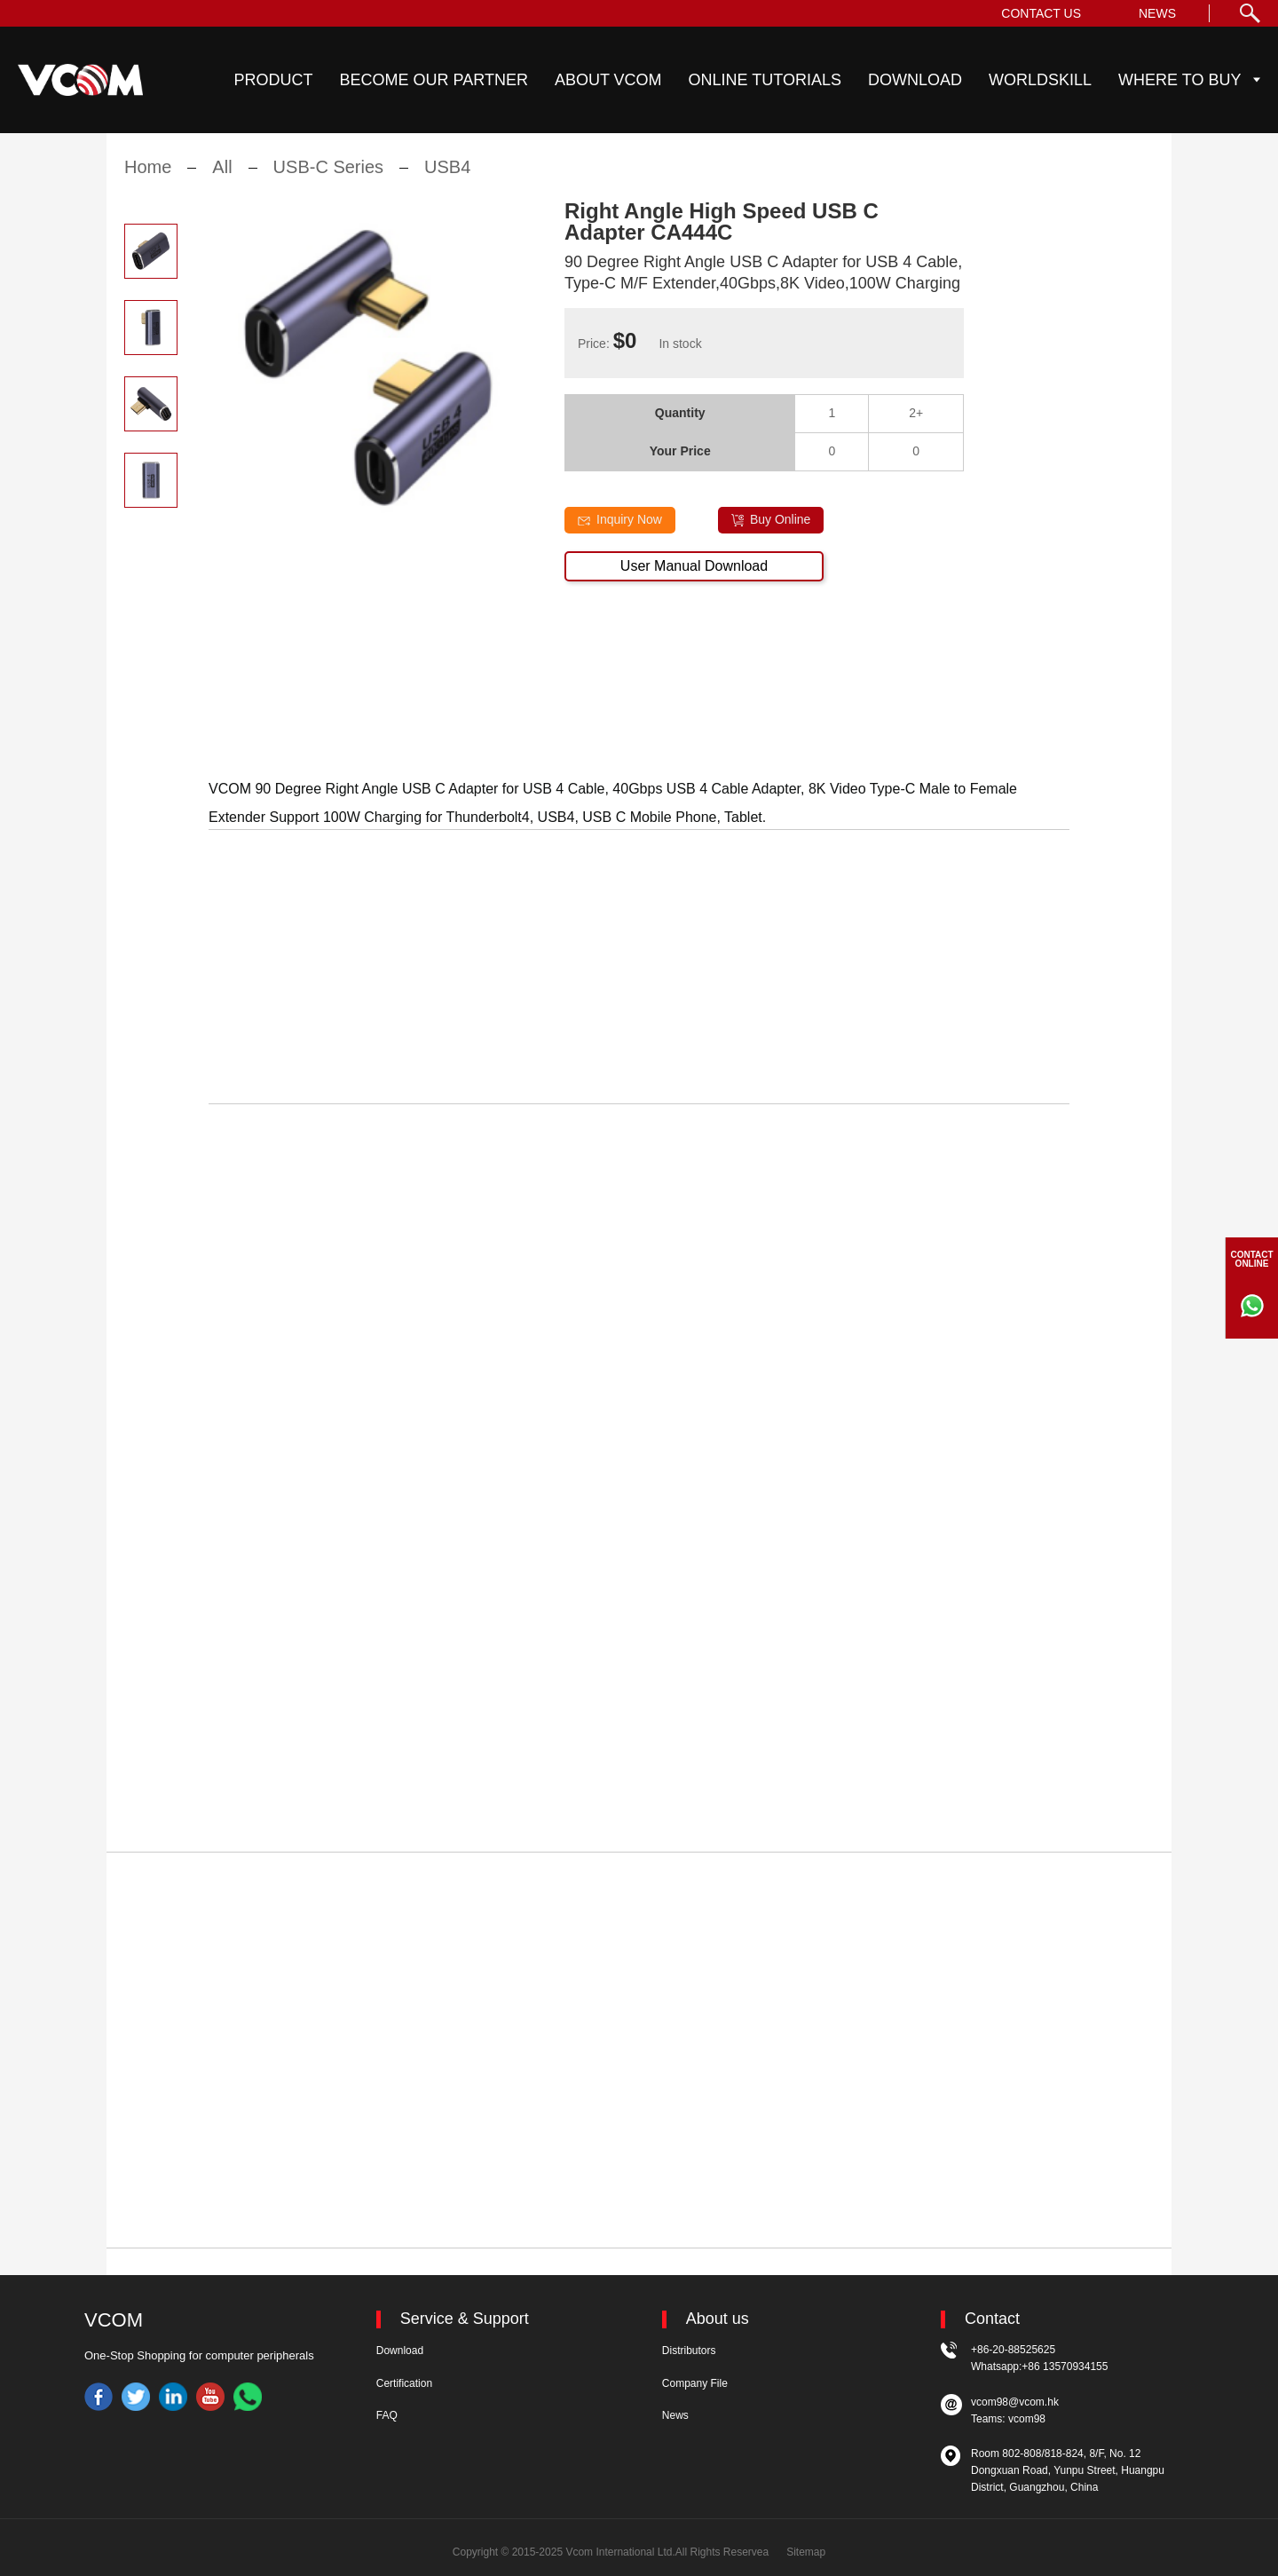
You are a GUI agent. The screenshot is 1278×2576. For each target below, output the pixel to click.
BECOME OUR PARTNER (434, 80)
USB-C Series (328, 178)
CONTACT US (1041, 13)
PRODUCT (273, 80)
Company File (695, 2383)
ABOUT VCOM (608, 80)
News (675, 2415)
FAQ (387, 2415)
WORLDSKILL (1040, 80)
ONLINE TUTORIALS (765, 80)
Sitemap (805, 2552)
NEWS (1157, 13)
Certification (404, 2383)
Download (399, 2350)
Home (147, 178)
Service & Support (464, 2319)
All (222, 178)
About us (717, 2319)
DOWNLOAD (915, 80)
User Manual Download (694, 577)
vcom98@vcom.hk (1015, 2402)
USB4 (447, 178)
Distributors (689, 2350)
